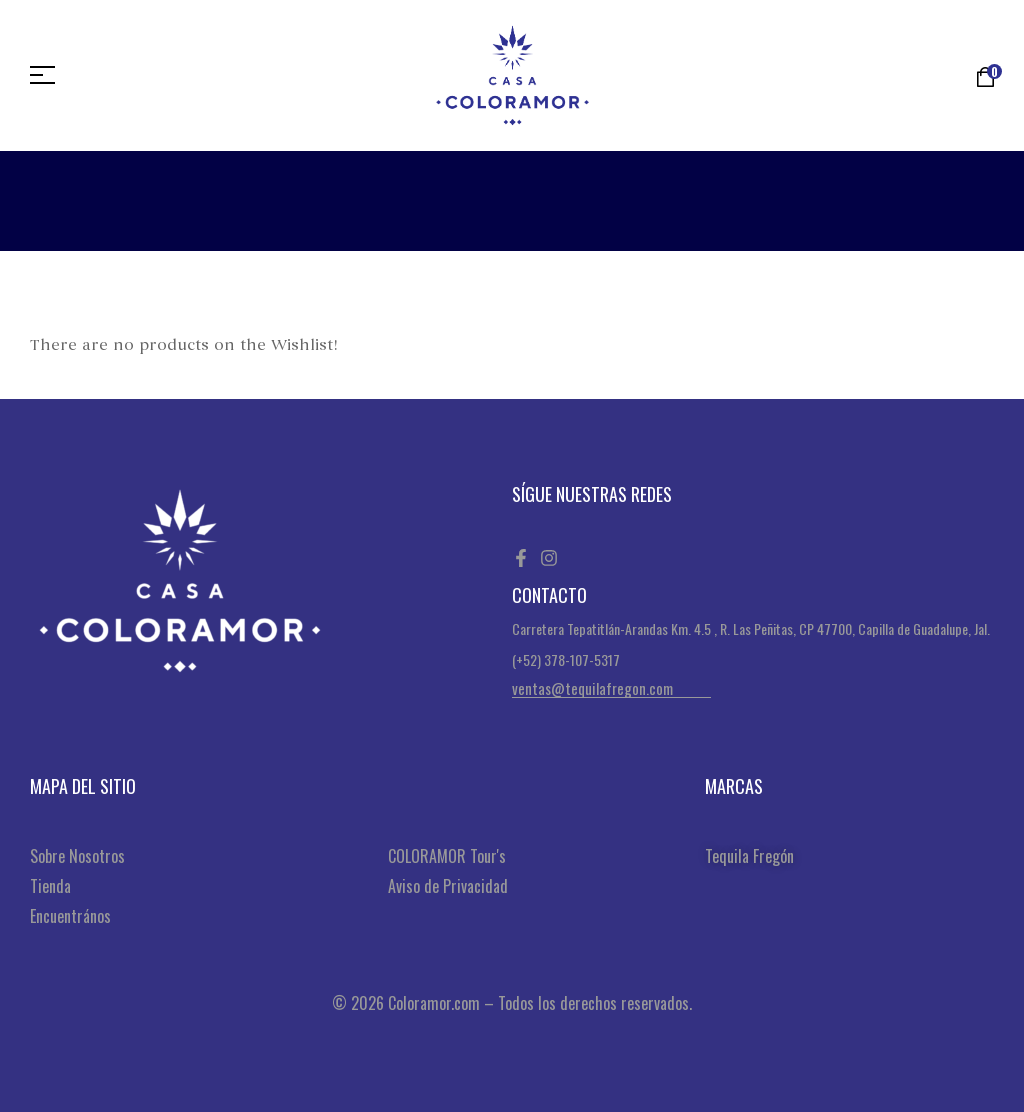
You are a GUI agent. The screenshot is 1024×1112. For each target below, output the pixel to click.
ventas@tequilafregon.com (592, 688)
